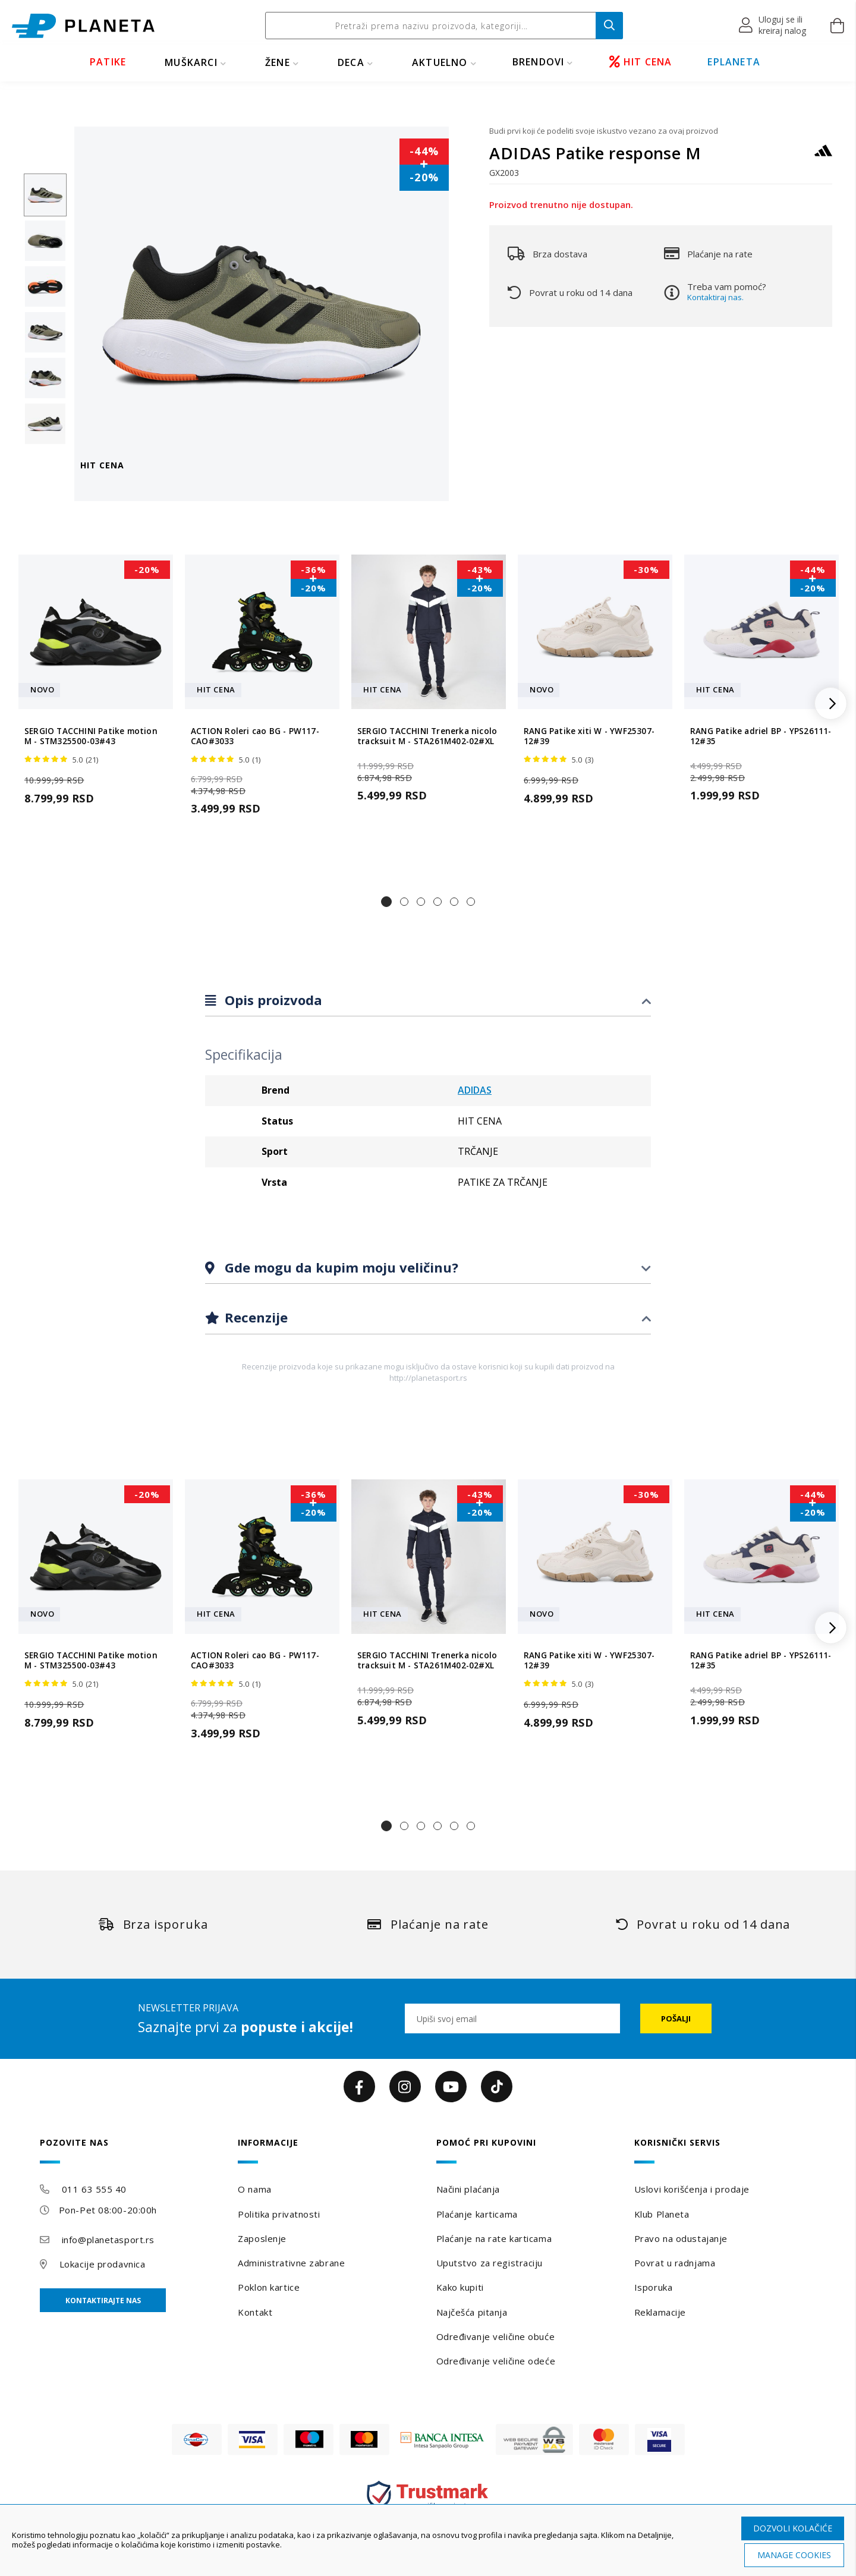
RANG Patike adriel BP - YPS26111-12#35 (761, 736)
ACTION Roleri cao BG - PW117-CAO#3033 (255, 736)
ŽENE (277, 62)
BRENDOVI (538, 61)
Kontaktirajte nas (103, 2300)
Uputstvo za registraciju (489, 2263)
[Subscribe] (676, 2018)
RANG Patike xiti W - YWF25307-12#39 (589, 736)
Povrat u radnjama (675, 2263)
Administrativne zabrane (291, 2263)
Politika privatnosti (279, 2214)
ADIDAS (475, 1090)
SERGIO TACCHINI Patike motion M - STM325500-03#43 (91, 736)
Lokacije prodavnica (102, 2264)
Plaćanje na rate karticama (494, 2238)
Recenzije (254, 1317)
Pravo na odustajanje (681, 2238)
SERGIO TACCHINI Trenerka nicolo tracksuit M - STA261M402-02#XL (427, 736)
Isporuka (653, 2287)
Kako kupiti (460, 2287)
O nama (254, 2189)
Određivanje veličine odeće (496, 2361)
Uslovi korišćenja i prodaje (692, 2189)
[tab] (428, 1000)
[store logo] (83, 26)
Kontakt (255, 2312)
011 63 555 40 (94, 2189)
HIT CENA (640, 61)
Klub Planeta (662, 2214)
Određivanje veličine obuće (495, 2336)
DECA (351, 62)
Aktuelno (440, 62)
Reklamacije (660, 2312)
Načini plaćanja (468, 2189)
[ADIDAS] (823, 156)
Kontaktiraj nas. (715, 297)
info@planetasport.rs (108, 2240)
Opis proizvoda (271, 1000)
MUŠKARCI (191, 62)
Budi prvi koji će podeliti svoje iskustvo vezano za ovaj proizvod (603, 131)
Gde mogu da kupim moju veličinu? (339, 1267)
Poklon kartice (269, 2287)
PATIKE (108, 61)
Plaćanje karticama (477, 2214)
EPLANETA (733, 61)
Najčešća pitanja (472, 2312)
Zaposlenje (262, 2238)
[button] (773, 25)
